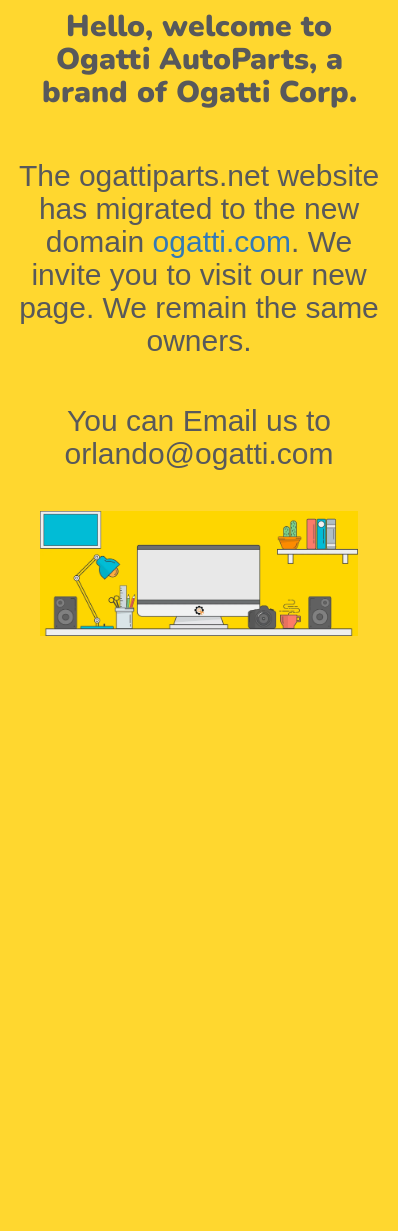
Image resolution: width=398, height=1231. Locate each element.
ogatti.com (222, 241)
